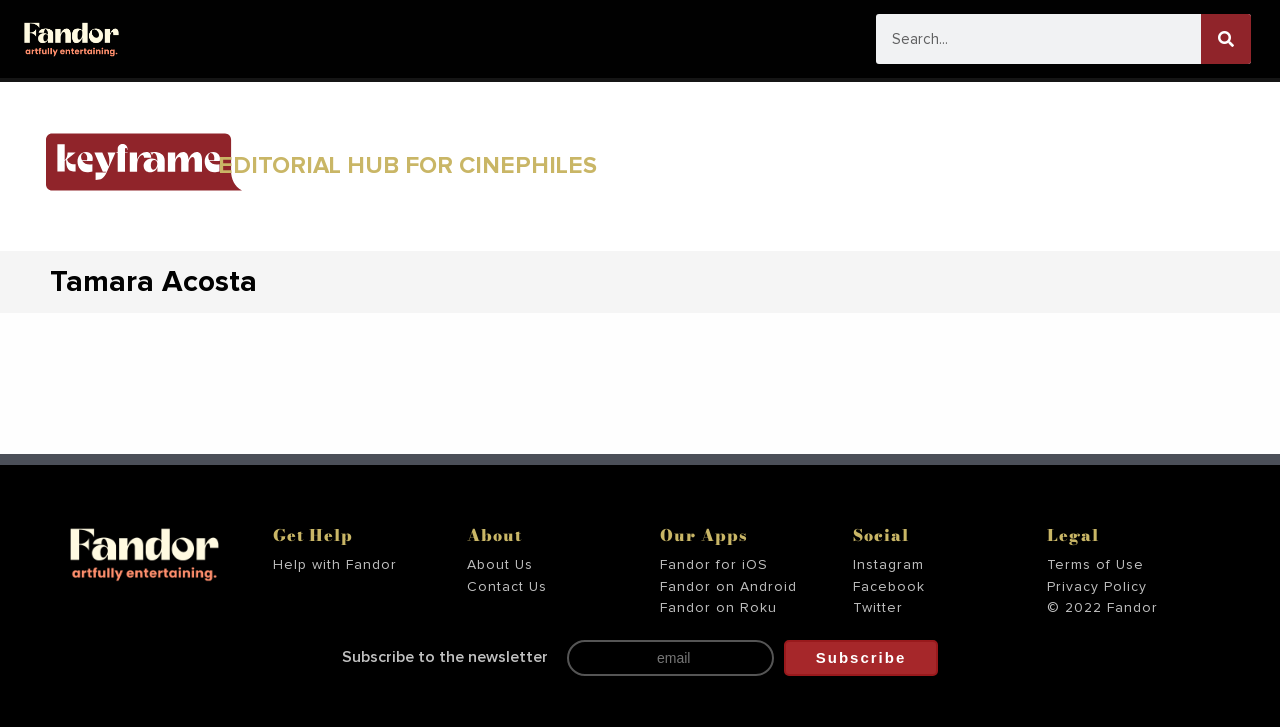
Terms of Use (1095, 565)
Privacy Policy (1097, 587)
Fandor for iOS (714, 565)
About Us (500, 565)
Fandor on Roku (718, 608)
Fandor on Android (728, 587)
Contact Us (507, 587)
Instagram (888, 565)
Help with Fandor (335, 565)
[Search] (1226, 39)
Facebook (889, 587)
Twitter (878, 608)
